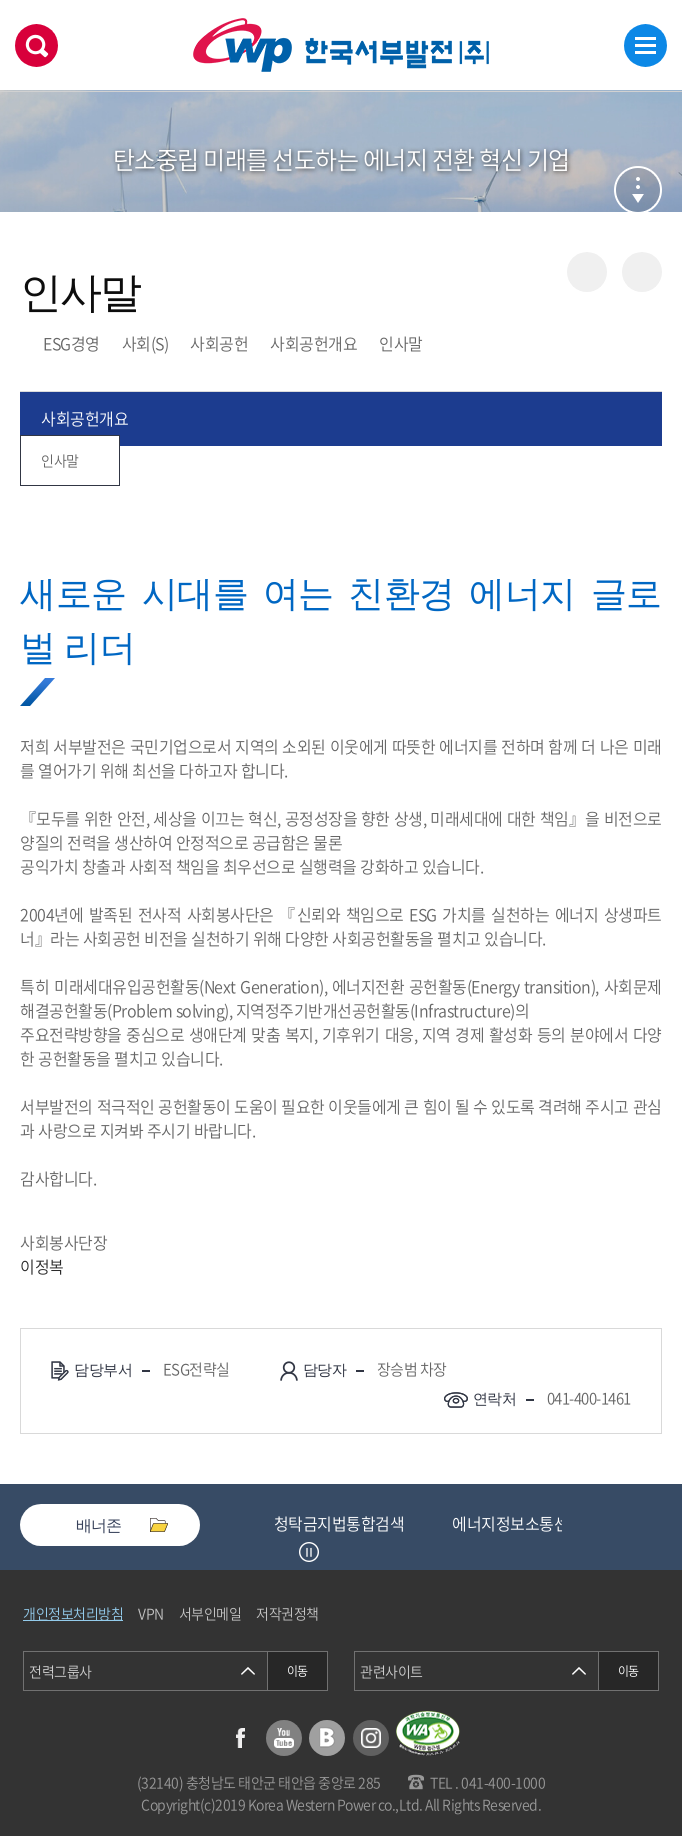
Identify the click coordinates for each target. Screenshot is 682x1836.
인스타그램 (371, 1738)
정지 (309, 1552)
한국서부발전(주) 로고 (341, 45)
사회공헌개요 (313, 343)
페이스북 (240, 1738)
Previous (284, 1552)
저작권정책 (287, 1613)
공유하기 (587, 272)
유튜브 (284, 1738)
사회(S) (145, 343)
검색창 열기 (36, 45)
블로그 (327, 1738)
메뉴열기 (645, 45)
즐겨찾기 (642, 272)
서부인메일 (210, 1613)
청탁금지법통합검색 (503, 1523)
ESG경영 (71, 343)
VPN (151, 1613)
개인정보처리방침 (73, 1613)
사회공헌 (219, 343)
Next (334, 1552)
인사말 (401, 343)
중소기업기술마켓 (332, 1523)
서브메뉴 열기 (638, 190)
